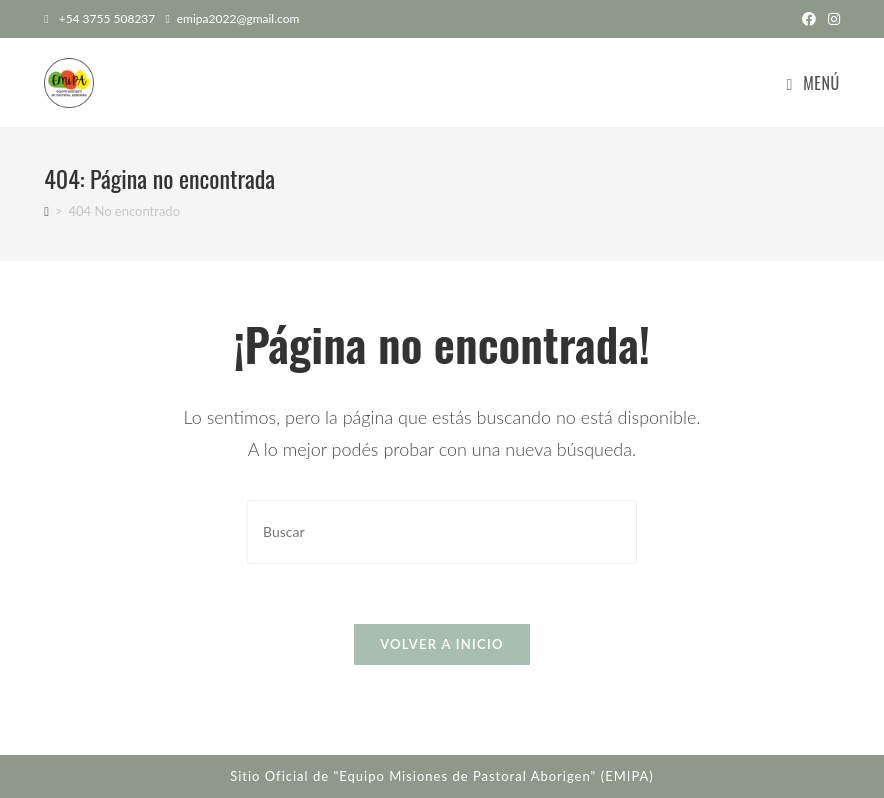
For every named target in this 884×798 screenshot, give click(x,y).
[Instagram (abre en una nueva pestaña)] (831, 19)
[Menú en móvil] (812, 83)
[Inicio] (46, 211)
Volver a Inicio (442, 644)
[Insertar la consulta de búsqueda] (442, 531)
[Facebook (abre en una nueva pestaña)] (809, 19)
